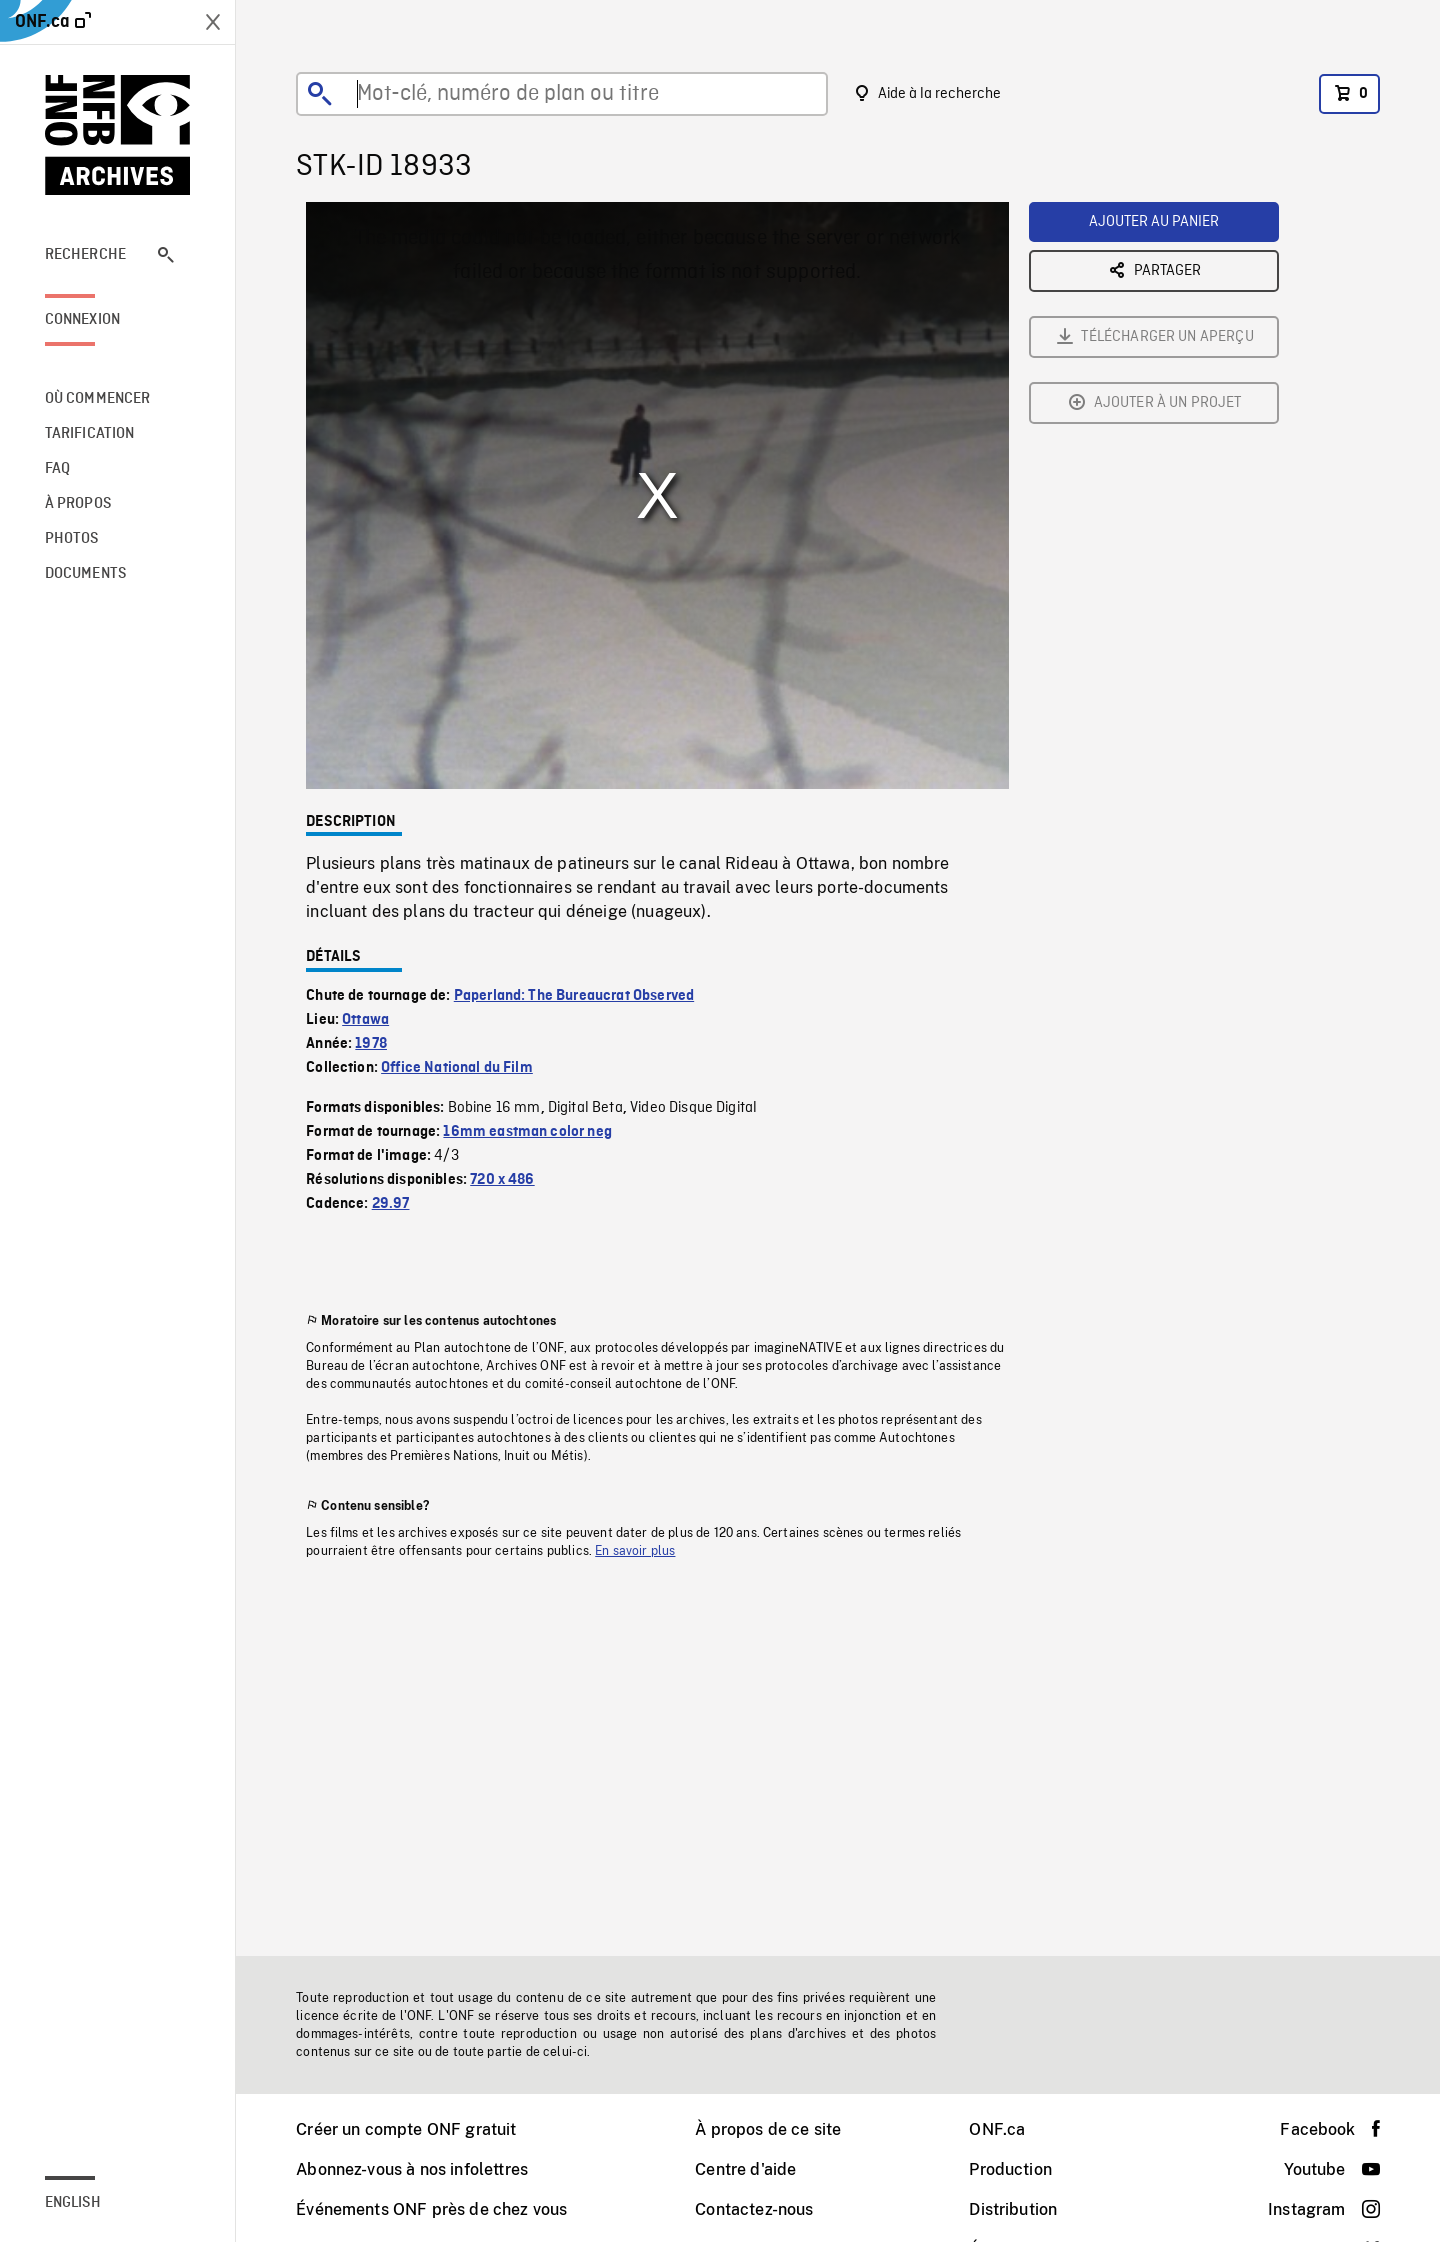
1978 (371, 1044)
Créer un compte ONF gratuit (406, 2129)
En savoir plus (635, 1551)
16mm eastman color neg (527, 1132)
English (73, 2203)
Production (1010, 2169)
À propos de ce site (768, 2129)
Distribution (1013, 2209)
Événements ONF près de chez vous (431, 2209)
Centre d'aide (745, 2169)
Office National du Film (457, 1068)
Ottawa (365, 1020)
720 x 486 (502, 1180)
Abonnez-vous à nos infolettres (412, 2169)
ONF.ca (997, 2129)
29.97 (391, 1204)
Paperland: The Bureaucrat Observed (574, 996)
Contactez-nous (754, 2209)
